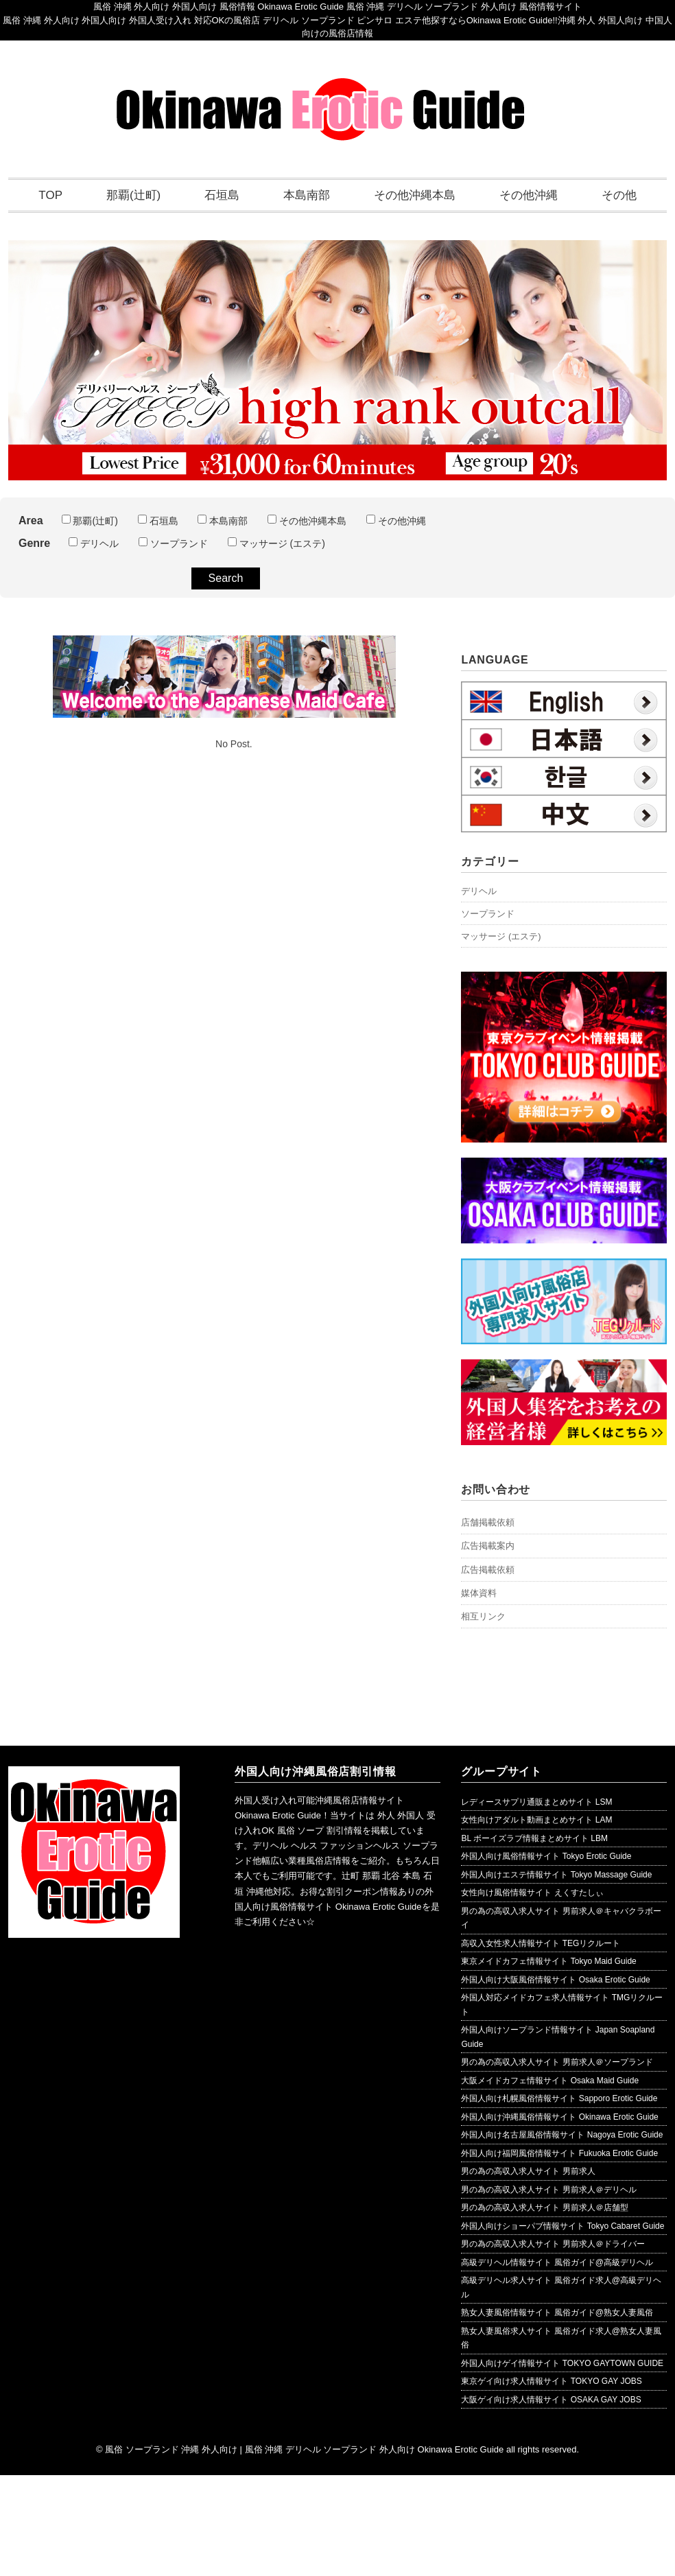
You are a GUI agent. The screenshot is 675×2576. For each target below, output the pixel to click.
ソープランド (173, 543)
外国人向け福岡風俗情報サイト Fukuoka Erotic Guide (559, 2153)
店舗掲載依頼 (487, 1522)
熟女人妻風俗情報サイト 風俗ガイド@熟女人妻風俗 (557, 2312)
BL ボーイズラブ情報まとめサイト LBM (534, 1838)
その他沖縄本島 (414, 195)
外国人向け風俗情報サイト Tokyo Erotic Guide (546, 1856)
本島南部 (306, 195)
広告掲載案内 (487, 1546)
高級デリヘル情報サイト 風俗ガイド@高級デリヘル (557, 2262)
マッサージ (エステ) (276, 543)
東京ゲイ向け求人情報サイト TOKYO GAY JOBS (551, 2381)
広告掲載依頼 (487, 1570)
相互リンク (483, 1616)
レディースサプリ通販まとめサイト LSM (536, 1802)
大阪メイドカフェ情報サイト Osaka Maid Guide (550, 2080)
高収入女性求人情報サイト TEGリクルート (540, 1943)
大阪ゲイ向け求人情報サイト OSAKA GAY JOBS (551, 2399)
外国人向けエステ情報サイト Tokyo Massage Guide (556, 1875)
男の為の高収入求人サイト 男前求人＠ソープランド (556, 2062)
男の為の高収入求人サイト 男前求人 (528, 2171)
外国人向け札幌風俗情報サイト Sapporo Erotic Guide (559, 2098)
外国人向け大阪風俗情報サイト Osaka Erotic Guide (555, 1979)
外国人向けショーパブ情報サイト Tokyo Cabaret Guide (562, 2226)
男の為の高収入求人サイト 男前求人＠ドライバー (552, 2244)
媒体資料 (479, 1593)
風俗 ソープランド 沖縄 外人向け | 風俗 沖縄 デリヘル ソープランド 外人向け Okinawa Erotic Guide (304, 2449)
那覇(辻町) (133, 195)
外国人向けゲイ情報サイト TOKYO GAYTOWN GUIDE (562, 2363)
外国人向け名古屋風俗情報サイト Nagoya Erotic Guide (562, 2135)
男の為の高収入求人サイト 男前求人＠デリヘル (548, 2189)
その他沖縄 (528, 195)
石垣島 (221, 195)
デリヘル (94, 543)
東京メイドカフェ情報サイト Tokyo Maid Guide (548, 1961)
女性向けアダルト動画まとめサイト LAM (536, 1820)
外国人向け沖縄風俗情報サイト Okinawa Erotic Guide (559, 2117)
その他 (619, 195)
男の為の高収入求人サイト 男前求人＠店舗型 (544, 2207)
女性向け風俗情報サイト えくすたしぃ (532, 1892)
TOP (50, 195)
